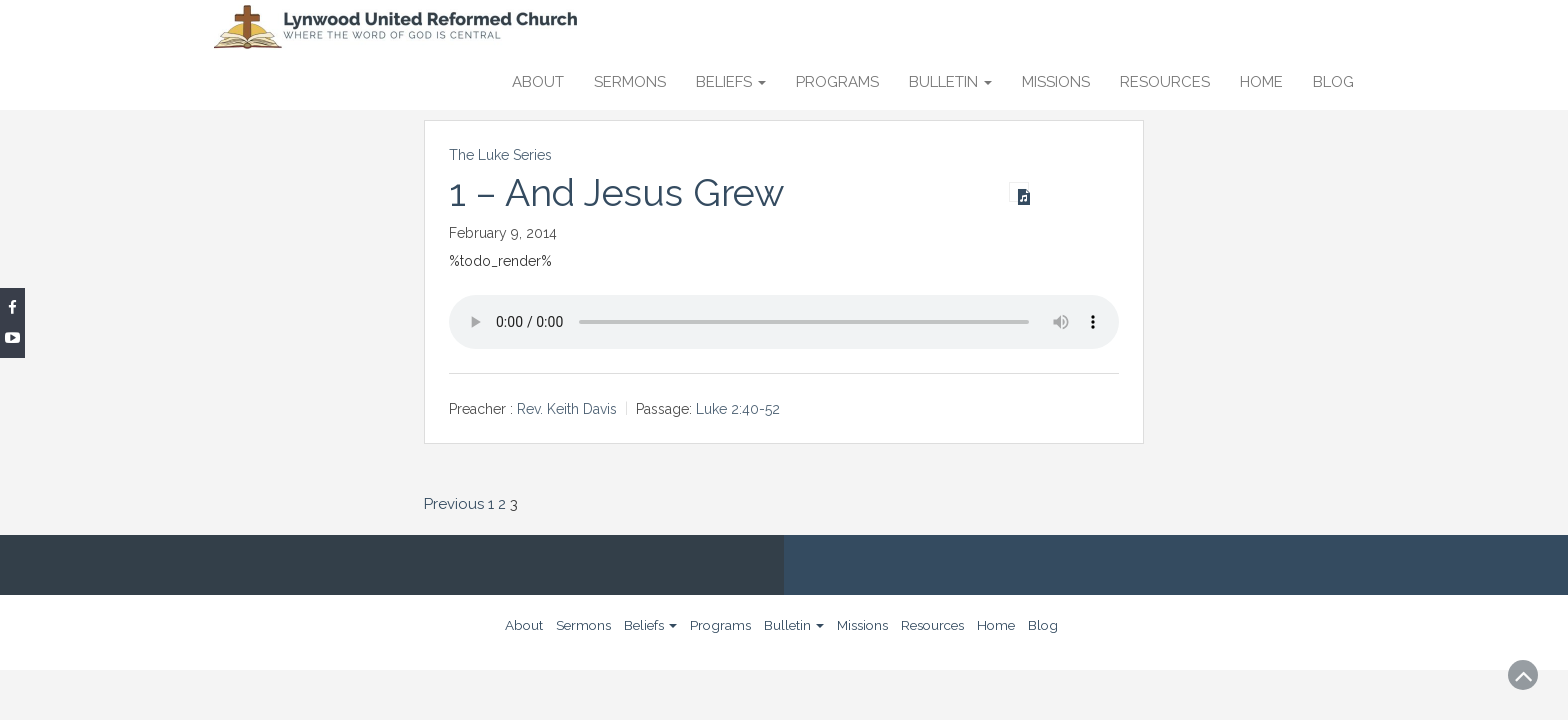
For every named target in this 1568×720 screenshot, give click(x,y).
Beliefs (731, 82)
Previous (454, 504)
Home (1261, 82)
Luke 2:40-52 (738, 409)
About (538, 82)
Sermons (630, 82)
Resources (1165, 82)
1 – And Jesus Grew (616, 193)
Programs (837, 82)
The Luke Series (500, 155)
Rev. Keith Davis (567, 409)
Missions (1056, 82)
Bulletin (950, 82)
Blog (1333, 82)
